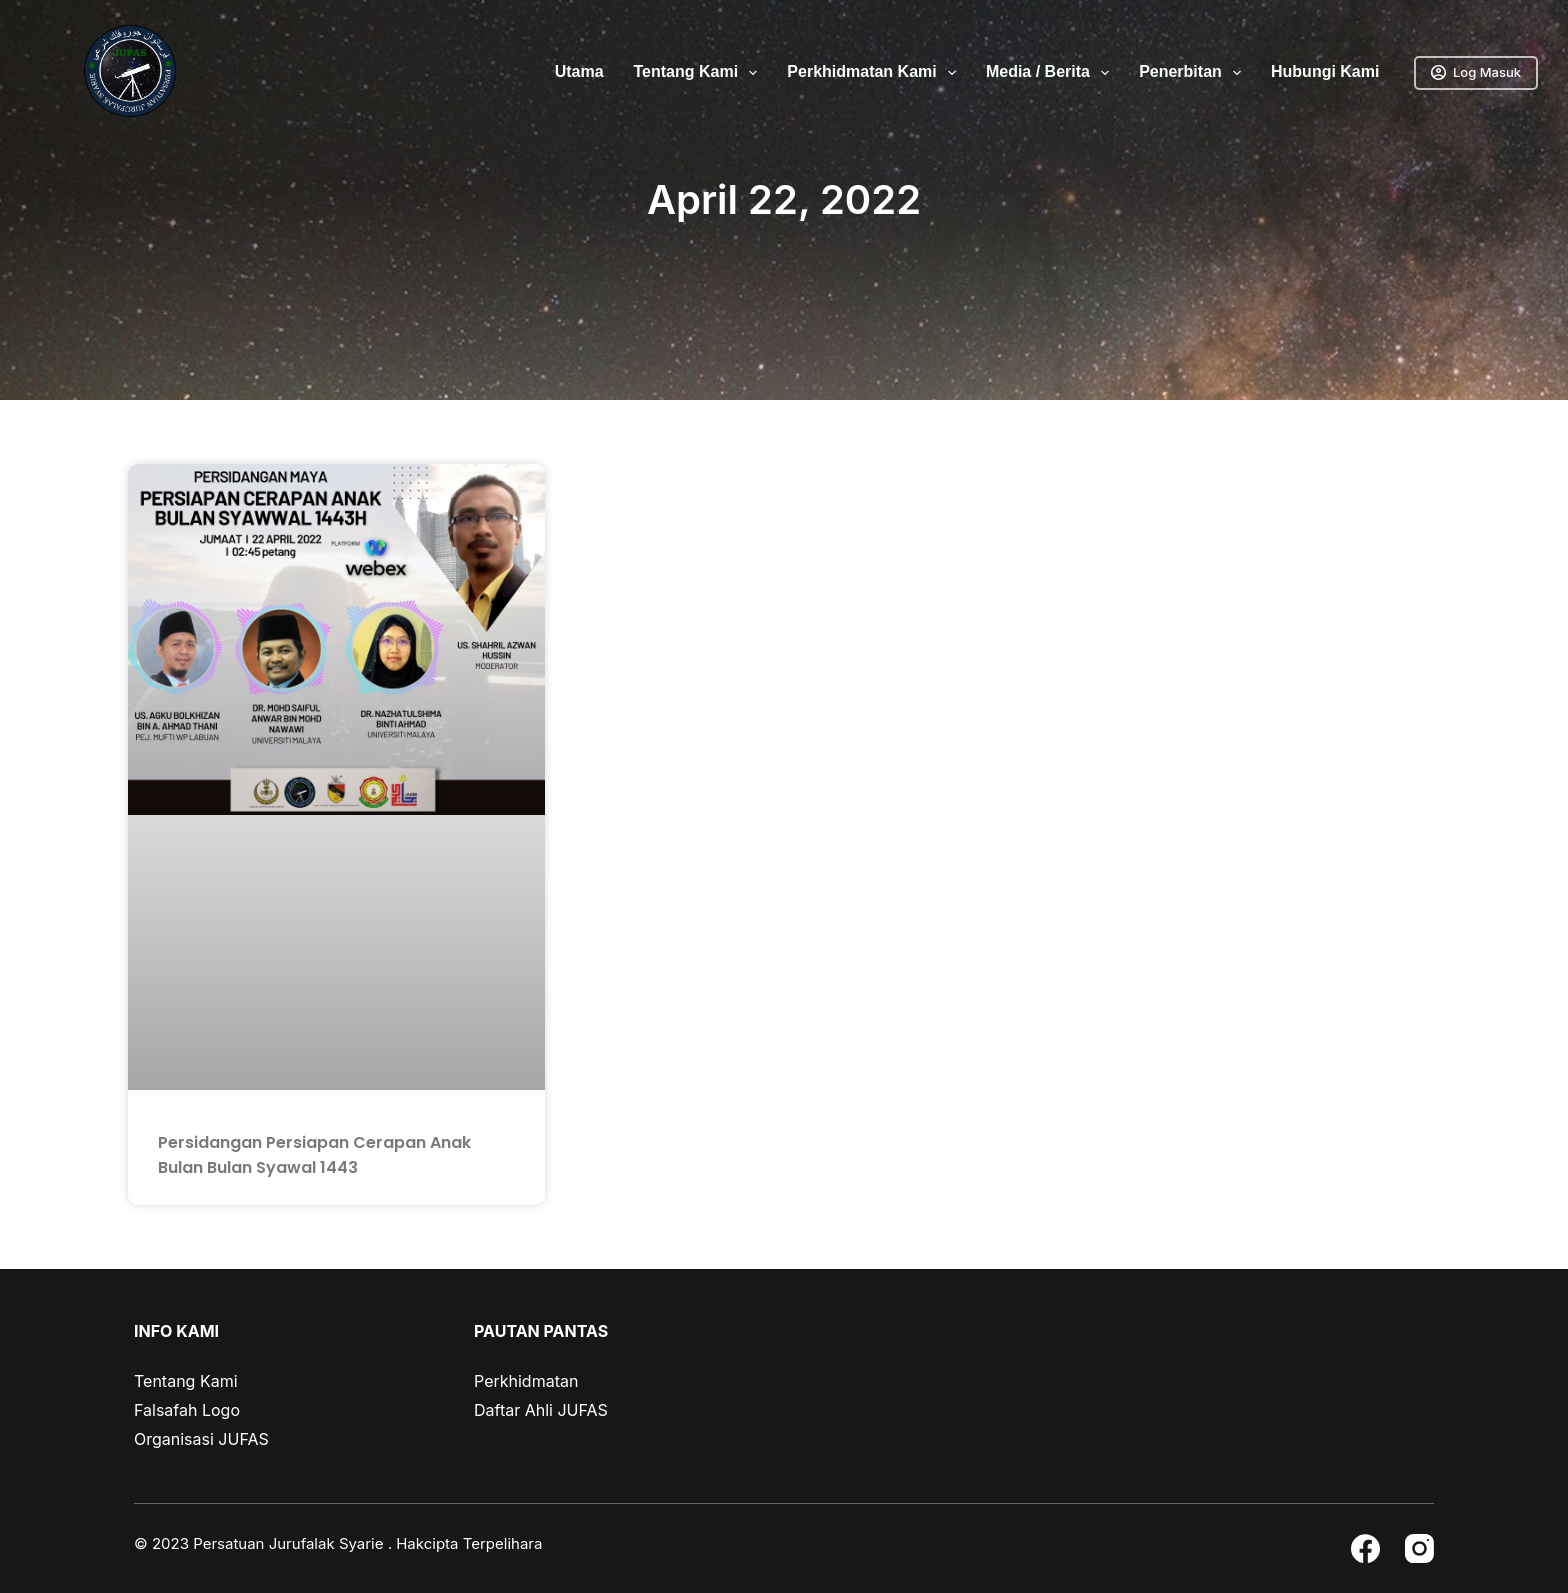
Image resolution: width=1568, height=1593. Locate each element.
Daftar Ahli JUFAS (541, 1410)
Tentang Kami (700, 73)
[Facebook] (1365, 1548)
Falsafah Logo (187, 1410)
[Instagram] (1419, 1548)
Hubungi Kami (1325, 71)
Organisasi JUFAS (201, 1439)
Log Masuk (1476, 72)
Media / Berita (1051, 73)
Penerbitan (1194, 73)
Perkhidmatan (526, 1381)
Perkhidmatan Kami (875, 73)
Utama (579, 71)
